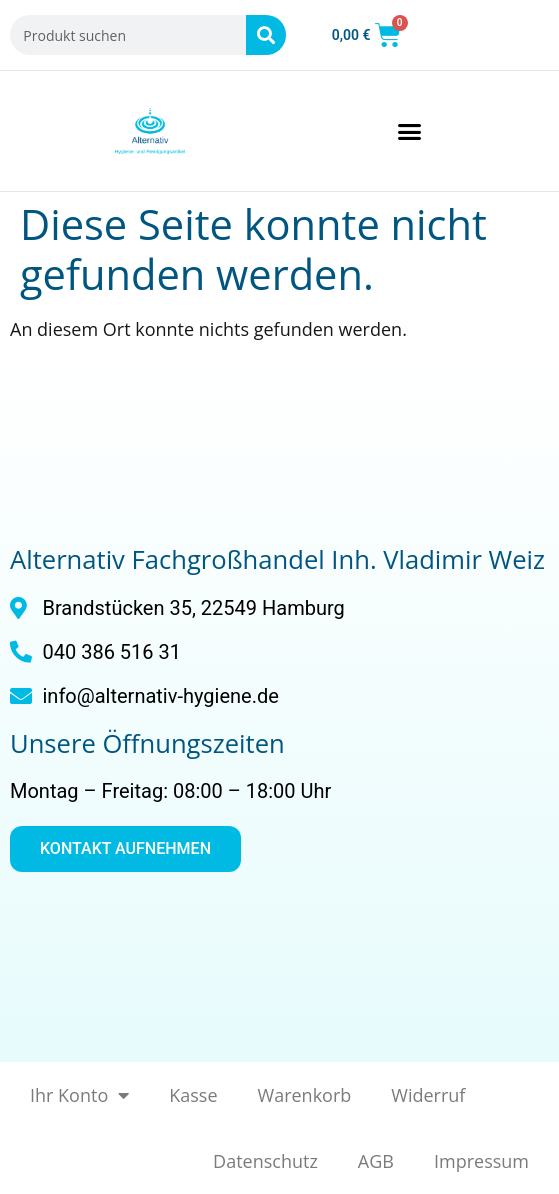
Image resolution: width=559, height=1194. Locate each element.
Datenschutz (265, 1161)
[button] (410, 131)
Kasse (193, 1095)
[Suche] (266, 35)
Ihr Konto (79, 1095)
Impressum (481, 1161)
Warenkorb (305, 1095)
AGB (376, 1161)
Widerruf (428, 1095)
